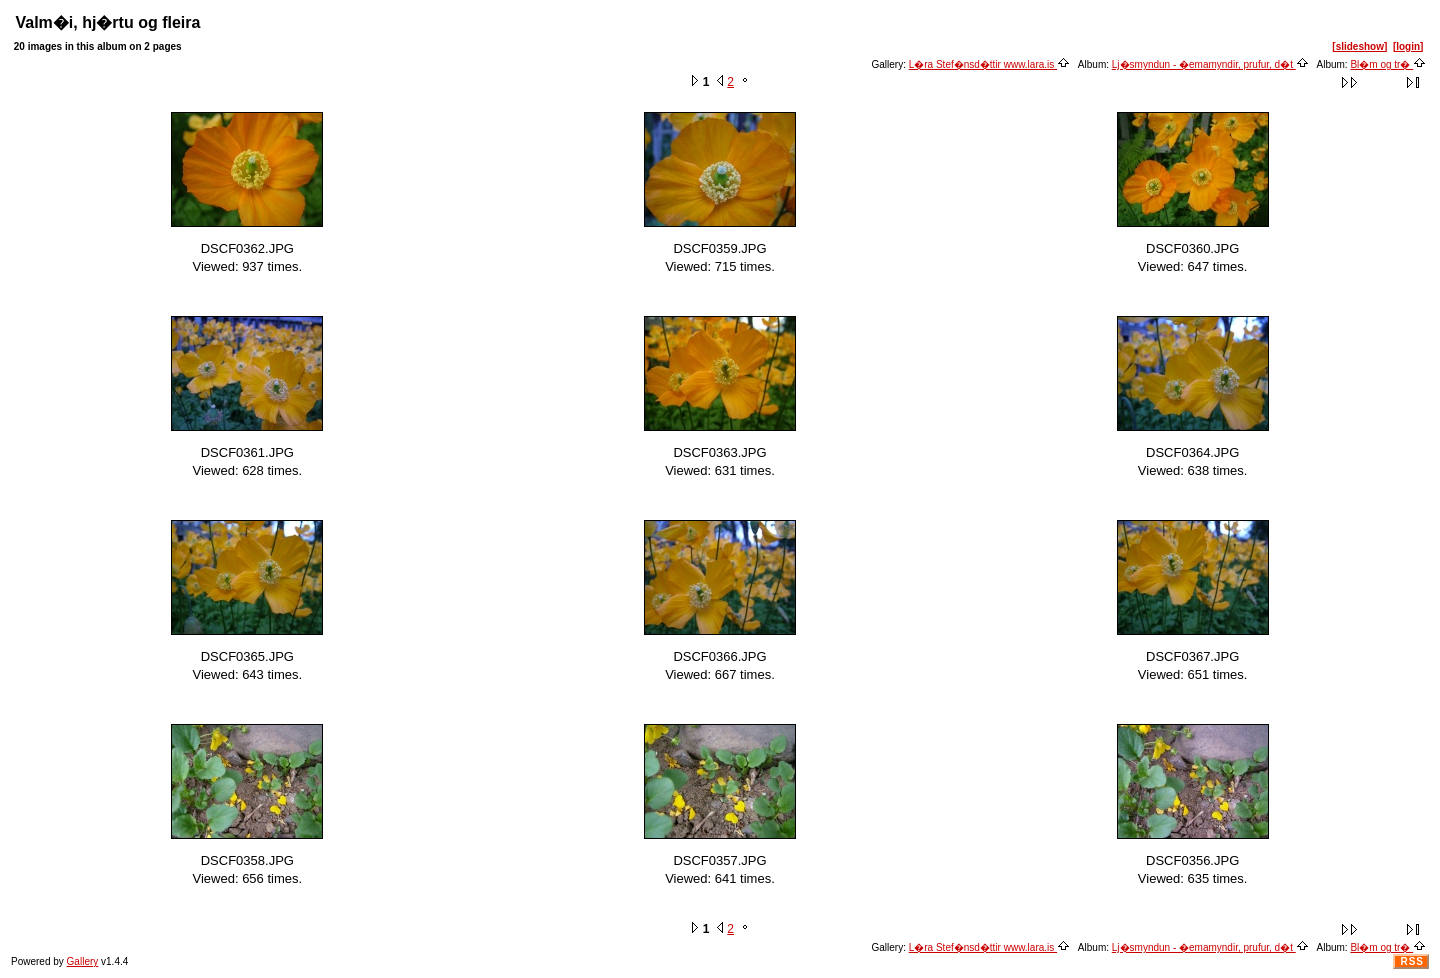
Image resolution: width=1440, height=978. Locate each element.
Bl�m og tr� (1388, 64)
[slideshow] (1359, 46)
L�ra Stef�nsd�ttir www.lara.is (989, 64)
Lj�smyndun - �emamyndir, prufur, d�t (1210, 64)
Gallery (83, 961)
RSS (1412, 961)
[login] (1408, 46)
